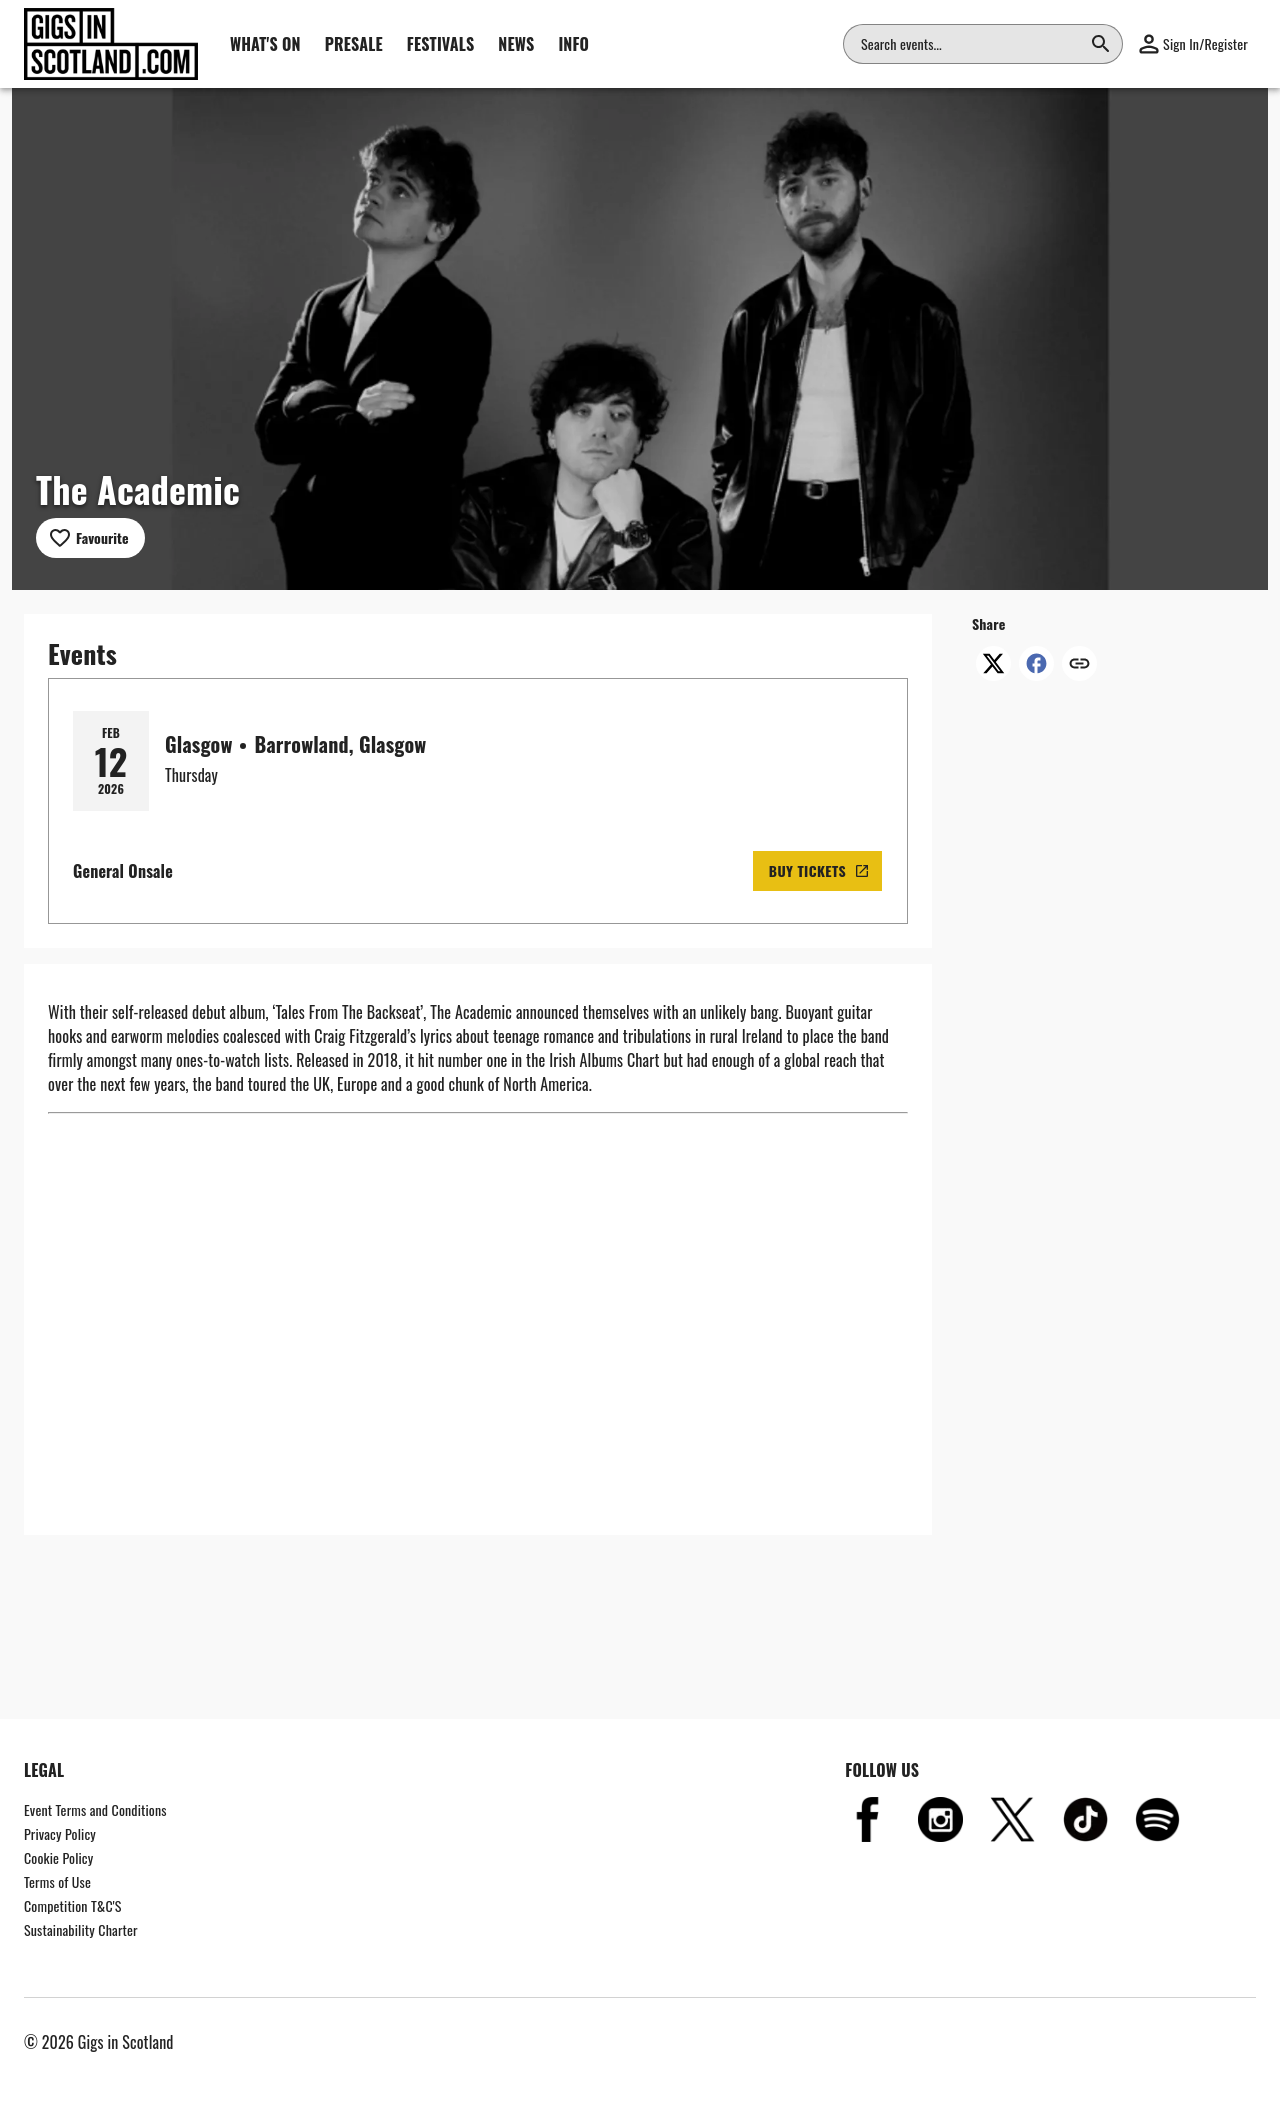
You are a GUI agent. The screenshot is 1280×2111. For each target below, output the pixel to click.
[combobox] (971, 44)
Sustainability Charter (81, 1929)
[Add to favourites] (90, 538)
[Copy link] (1079, 665)
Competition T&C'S (72, 1905)
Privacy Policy (60, 1833)
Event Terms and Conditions (95, 1809)
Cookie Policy (58, 1857)
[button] (1193, 44)
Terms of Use (57, 1881)
